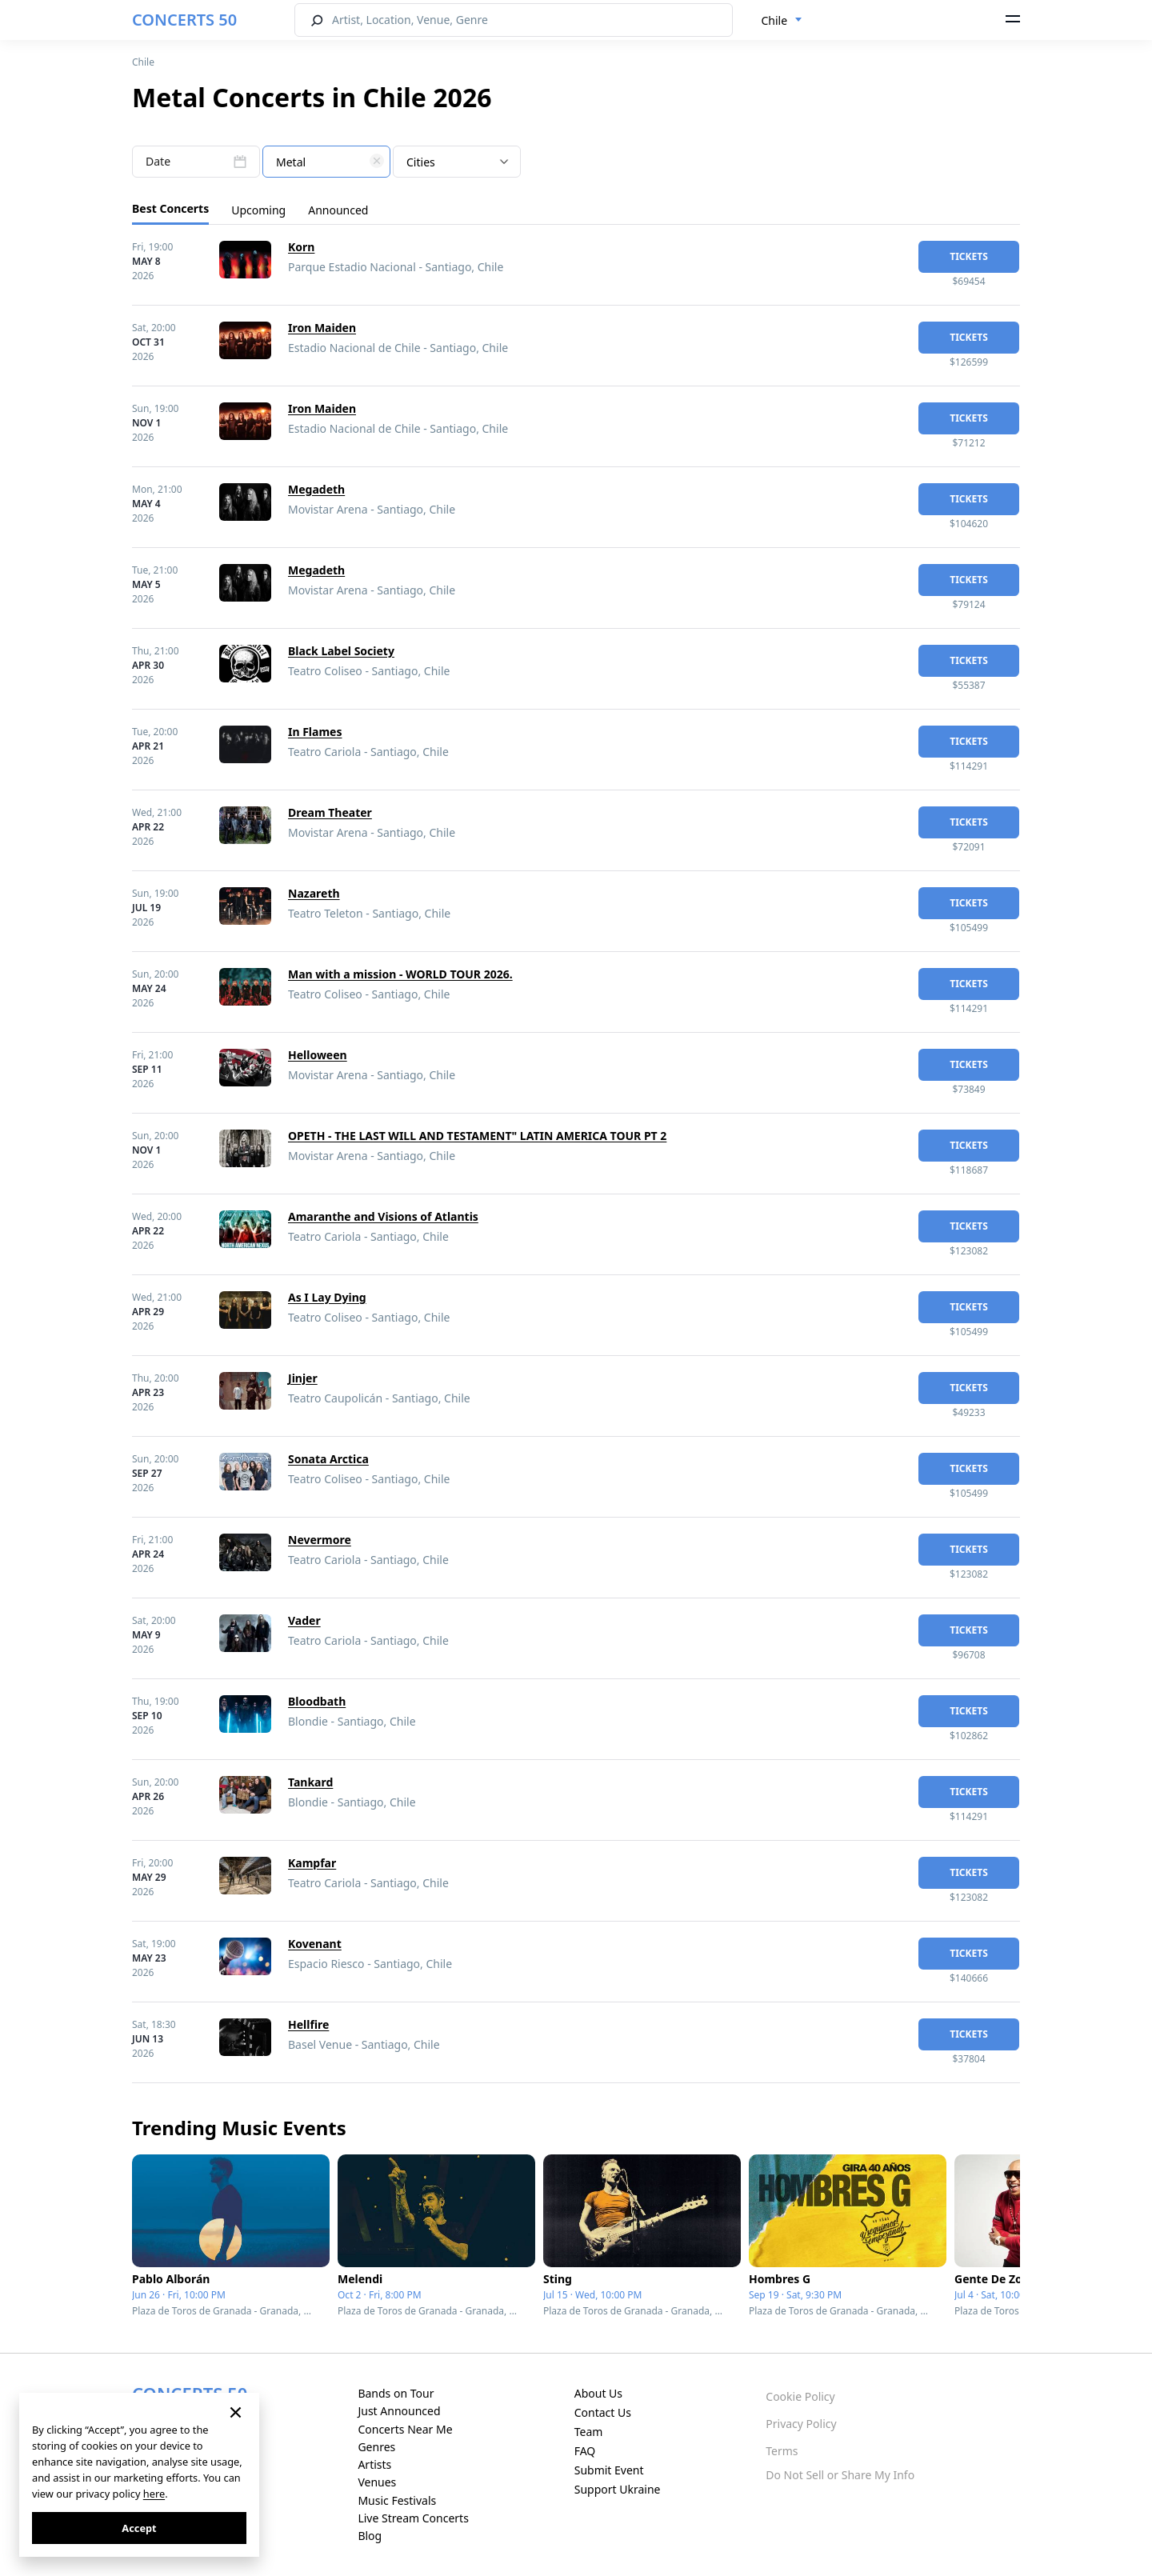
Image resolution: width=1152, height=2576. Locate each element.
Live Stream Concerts (413, 2518)
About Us (598, 2393)
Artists (374, 2464)
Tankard (310, 1782)
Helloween (317, 1054)
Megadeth (316, 489)
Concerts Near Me (405, 2429)
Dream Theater (330, 812)
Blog (370, 2535)
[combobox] (782, 21)
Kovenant (315, 1943)
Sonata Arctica (328, 1458)
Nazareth (314, 893)
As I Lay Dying (327, 1297)
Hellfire (308, 2024)
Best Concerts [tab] (170, 208)
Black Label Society (341, 650)
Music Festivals (397, 2500)
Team (588, 2431)
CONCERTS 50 (184, 19)
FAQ (585, 2450)
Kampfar (312, 1862)
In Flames (315, 731)
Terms (782, 2450)
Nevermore (319, 1539)
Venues (377, 2482)
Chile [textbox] (775, 20)
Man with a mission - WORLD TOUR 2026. (400, 974)
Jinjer (303, 1378)
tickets (969, 256)
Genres (376, 2446)
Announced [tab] (338, 210)
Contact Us (602, 2412)
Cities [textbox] (420, 162)
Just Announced (399, 2410)
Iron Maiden (322, 327)
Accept (139, 2528)
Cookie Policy (800, 2396)
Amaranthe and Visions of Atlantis (383, 1216)
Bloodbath (317, 1701)
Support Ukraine (617, 2489)
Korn (301, 246)
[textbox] (326, 162)
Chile (143, 62)
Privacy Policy (801, 2423)
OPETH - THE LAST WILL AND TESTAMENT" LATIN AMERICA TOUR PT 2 (477, 1135)
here (154, 2493)
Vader (304, 1620)
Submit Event (609, 2470)
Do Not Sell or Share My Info (840, 2474)
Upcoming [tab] (258, 210)
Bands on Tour (396, 2393)
